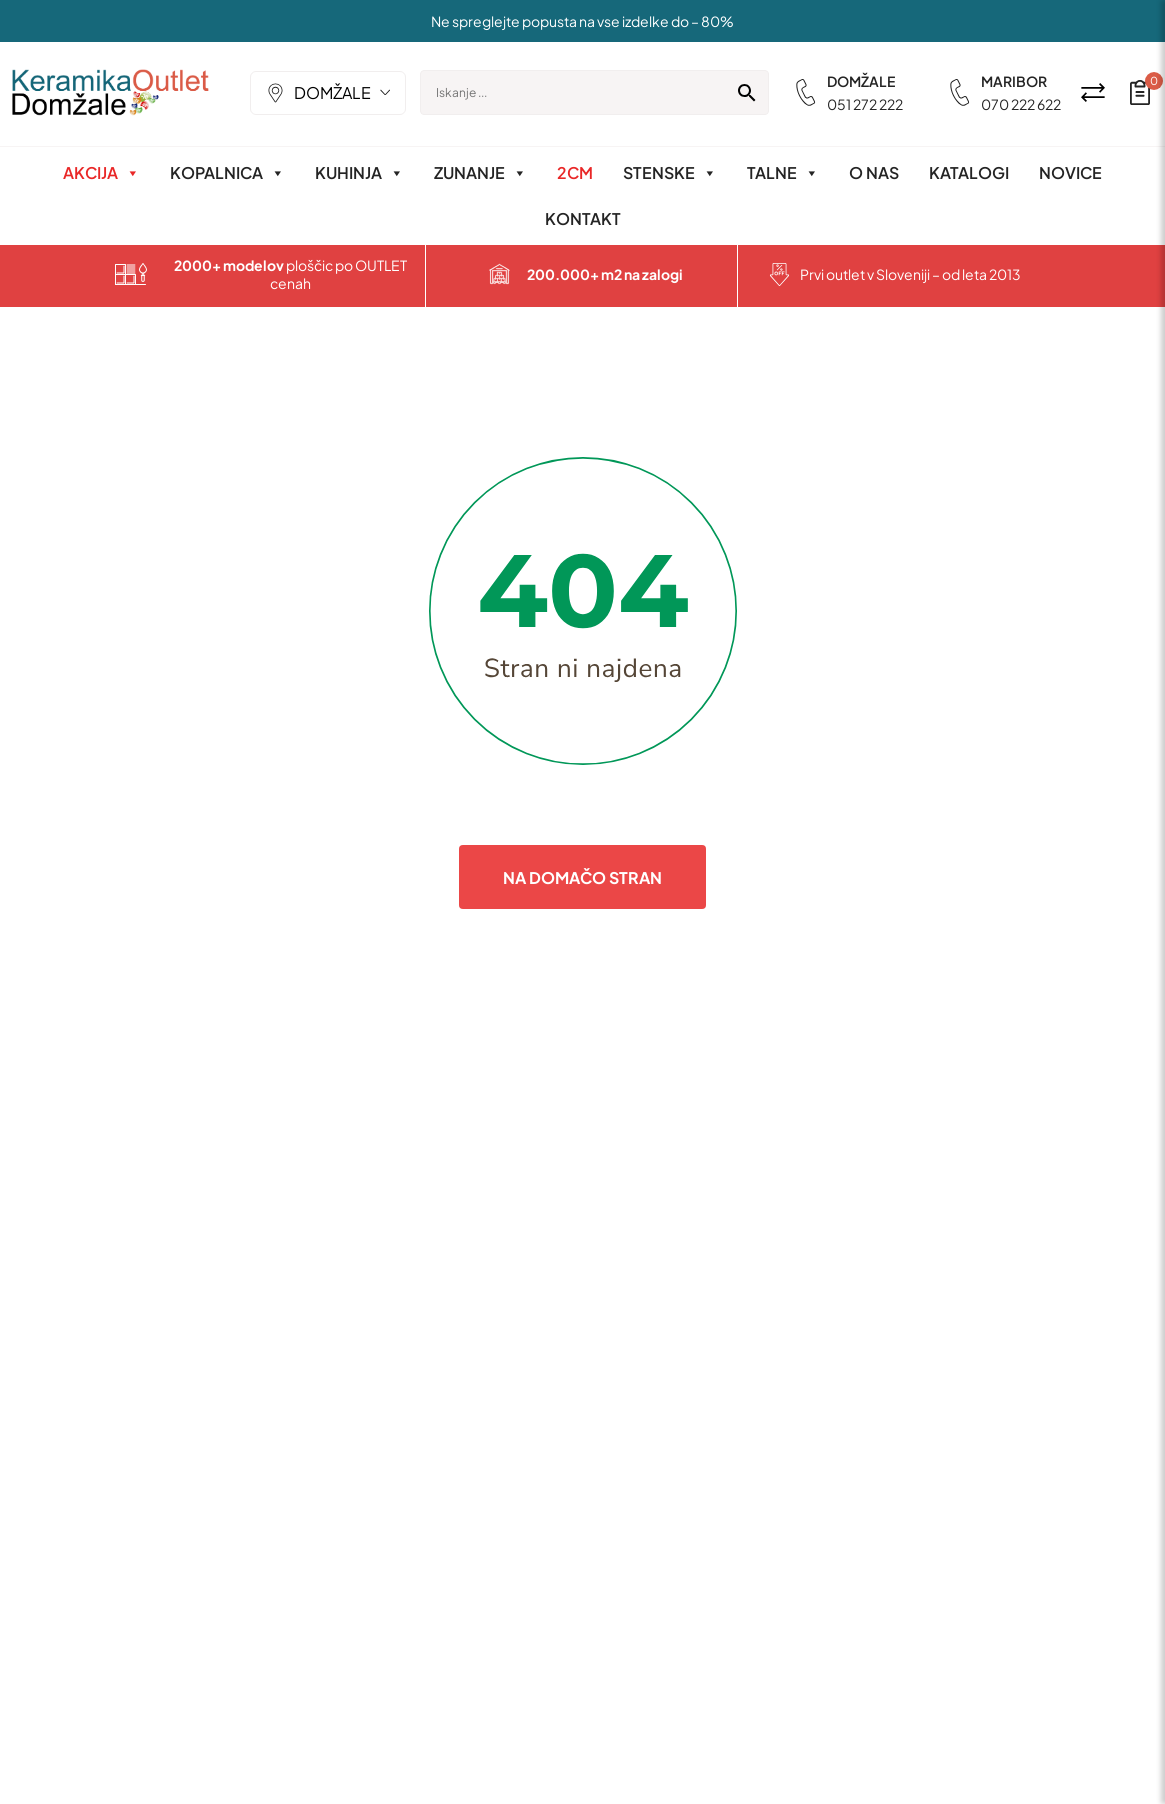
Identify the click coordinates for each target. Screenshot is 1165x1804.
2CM (575, 172)
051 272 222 (865, 104)
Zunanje (480, 173)
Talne (783, 173)
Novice (1070, 172)
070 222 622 (1021, 104)
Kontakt (583, 218)
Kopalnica (227, 173)
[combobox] (329, 93)
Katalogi (969, 172)
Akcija (101, 173)
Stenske (670, 173)
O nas (874, 172)
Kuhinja (359, 173)
